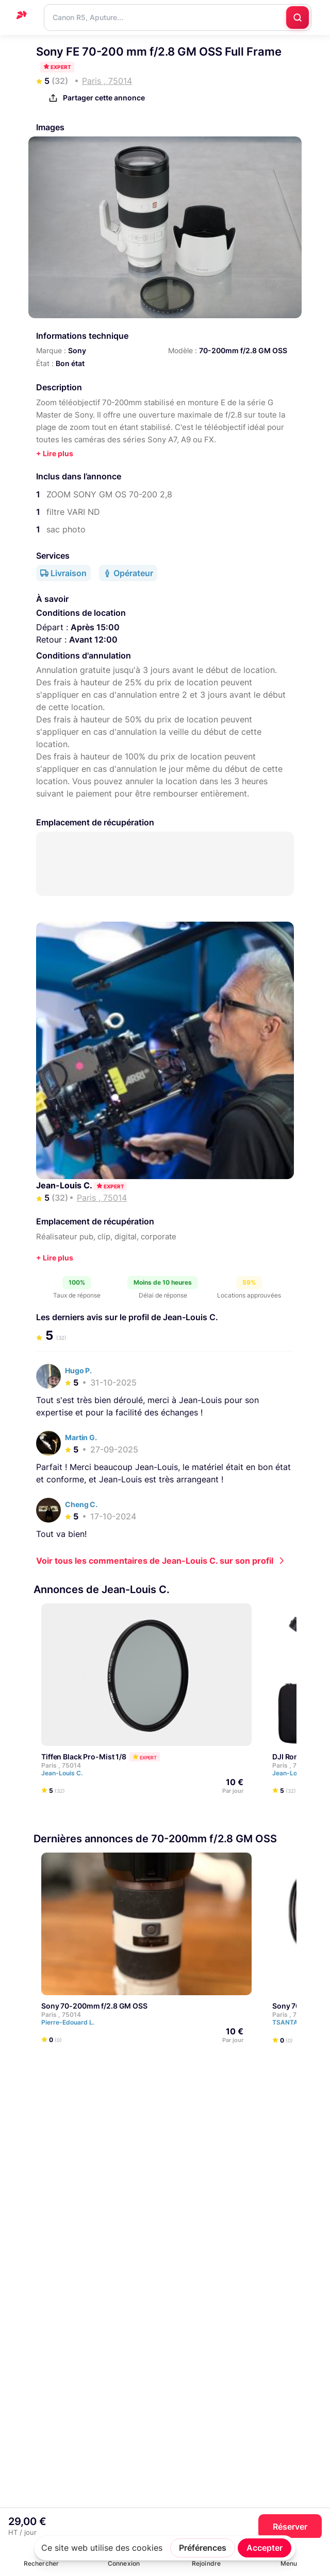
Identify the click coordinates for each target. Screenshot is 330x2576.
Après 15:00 (95, 627)
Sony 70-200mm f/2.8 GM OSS (94, 2006)
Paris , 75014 (61, 1765)
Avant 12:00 (93, 639)
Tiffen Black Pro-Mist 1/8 (83, 1756)
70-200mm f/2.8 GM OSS (243, 350)
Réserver (290, 2526)
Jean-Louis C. (65, 1185)
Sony (77, 350)
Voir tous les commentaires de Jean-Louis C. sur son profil (154, 1560)
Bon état (70, 363)
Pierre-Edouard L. (72, 2023)
